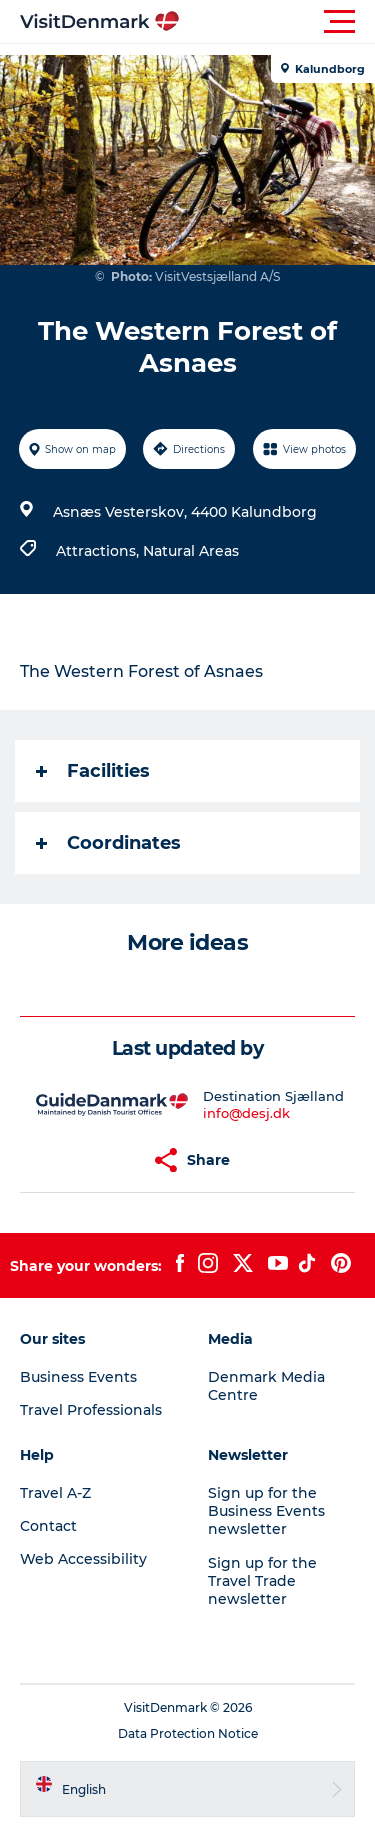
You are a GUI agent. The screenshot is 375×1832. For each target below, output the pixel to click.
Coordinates (108, 843)
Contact (48, 1526)
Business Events (78, 1377)
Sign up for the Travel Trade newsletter (262, 1581)
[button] (277, 22)
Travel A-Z (55, 1493)
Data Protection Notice (188, 1733)
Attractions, (99, 551)
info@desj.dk (246, 1113)
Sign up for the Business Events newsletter (266, 1511)
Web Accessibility (83, 1559)
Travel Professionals (91, 1410)
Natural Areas (191, 551)
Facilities (93, 771)
